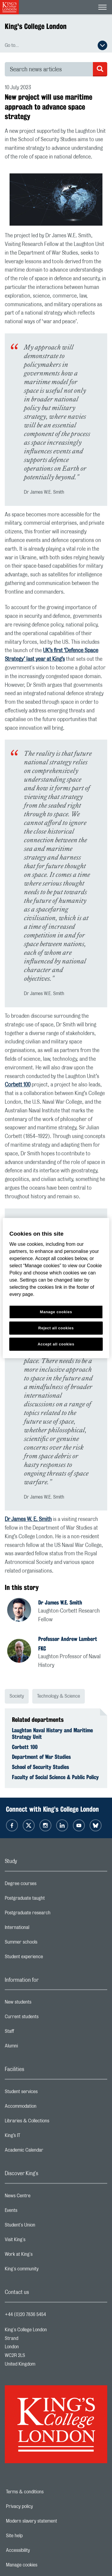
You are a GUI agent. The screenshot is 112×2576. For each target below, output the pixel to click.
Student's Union (44, 2226)
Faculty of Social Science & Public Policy (55, 1777)
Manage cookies (42, 2565)
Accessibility (38, 2550)
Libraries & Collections (51, 2122)
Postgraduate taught (48, 1900)
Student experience (47, 1958)
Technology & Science (58, 1696)
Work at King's (42, 2256)
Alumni (35, 2047)
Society (17, 1696)
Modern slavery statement (52, 2521)
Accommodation (44, 2108)
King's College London (36, 26)
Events (35, 2212)
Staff (33, 2033)
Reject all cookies (56, 1328)
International (41, 1929)
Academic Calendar (48, 2151)
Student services (45, 2093)
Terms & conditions (45, 2491)
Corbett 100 (17, 1085)
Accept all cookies (56, 1344)
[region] (56, 1288)
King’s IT (36, 2137)
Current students (45, 2018)
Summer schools (45, 1943)
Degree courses (44, 1885)
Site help (35, 2535)
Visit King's (39, 2241)
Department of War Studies (41, 1757)
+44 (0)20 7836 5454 (25, 2314)
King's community (45, 2270)
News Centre (41, 2197)
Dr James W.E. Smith (60, 1602)
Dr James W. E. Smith (28, 1519)
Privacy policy (40, 2506)
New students (42, 2003)
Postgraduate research (51, 1914)
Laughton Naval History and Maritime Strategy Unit (52, 1733)
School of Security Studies (40, 1767)
